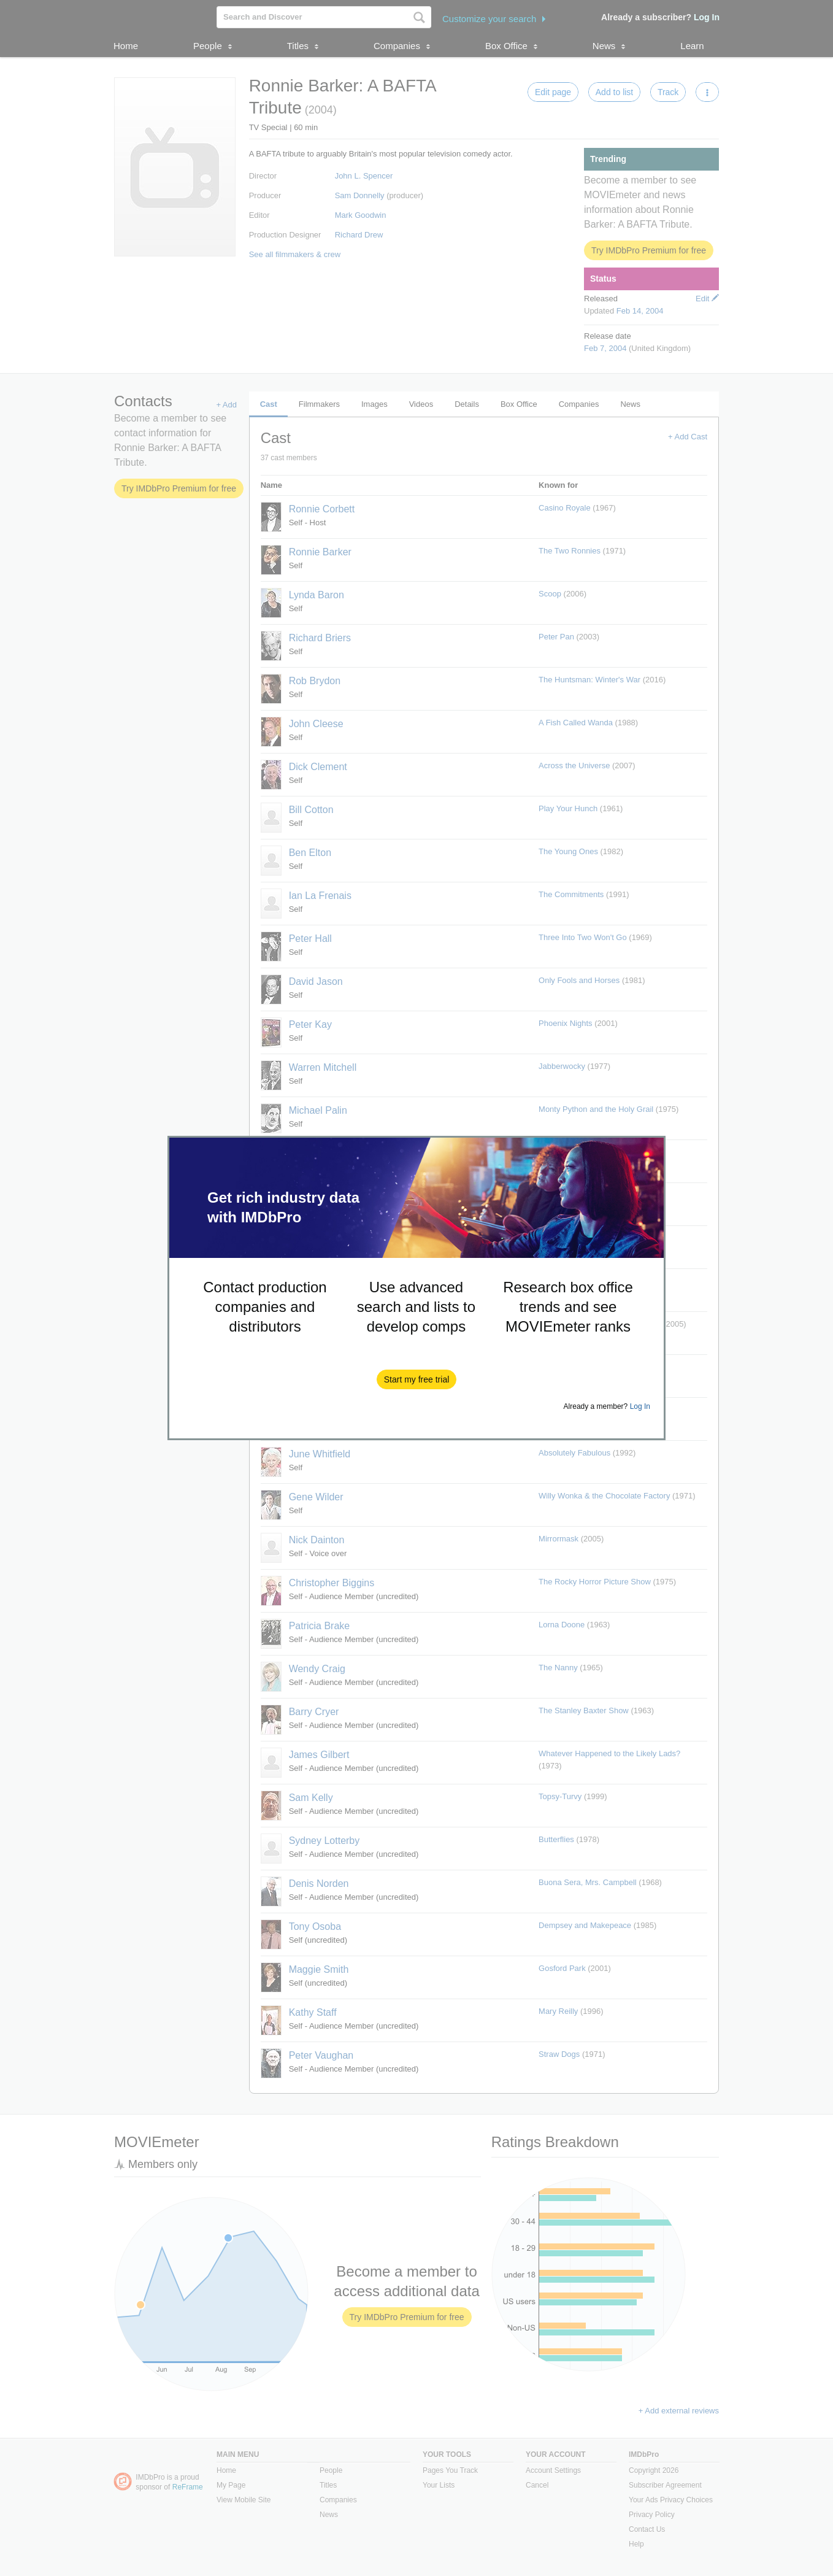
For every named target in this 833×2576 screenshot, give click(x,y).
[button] (416, 1379)
